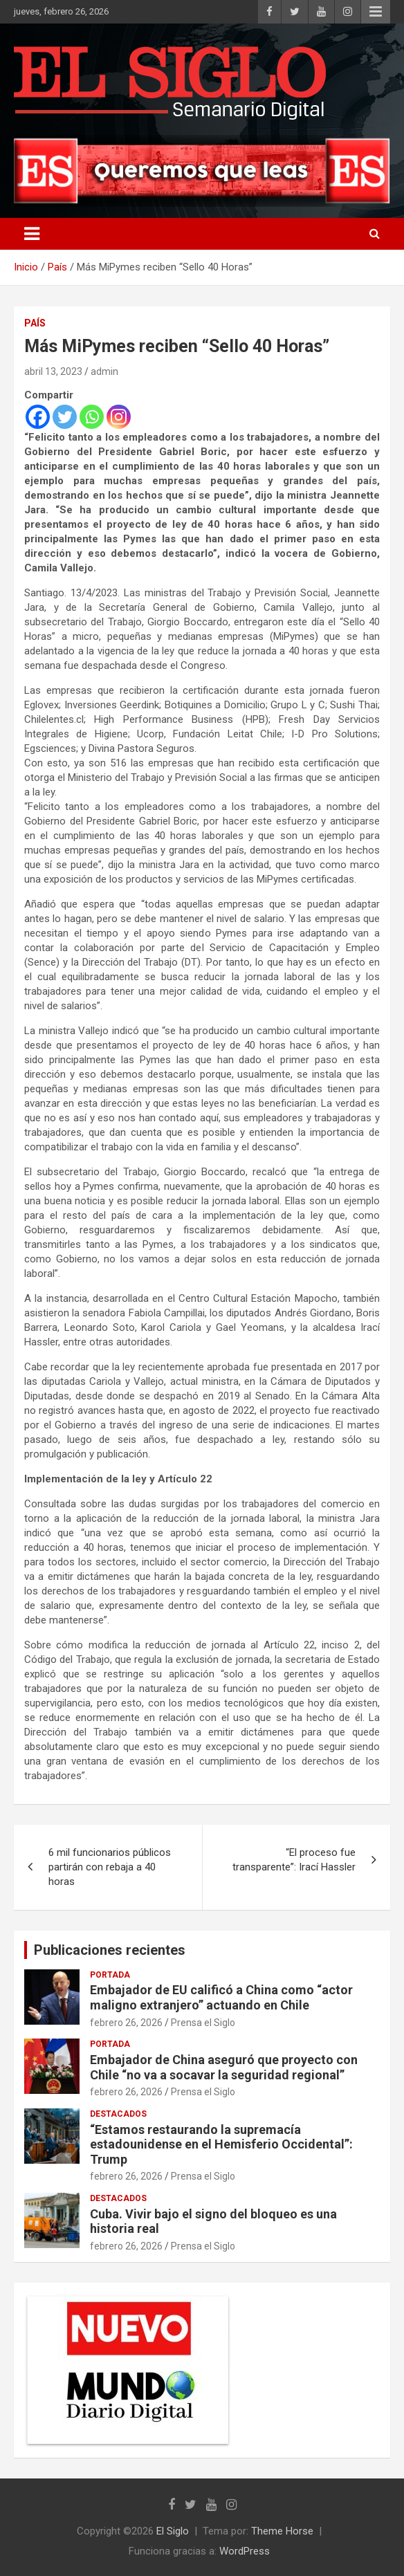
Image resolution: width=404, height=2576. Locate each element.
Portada (110, 1975)
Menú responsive (375, 12)
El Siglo (172, 2531)
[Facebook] (38, 417)
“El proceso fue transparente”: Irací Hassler (294, 1859)
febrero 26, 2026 (126, 2022)
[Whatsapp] (92, 417)
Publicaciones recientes (109, 1950)
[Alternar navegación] (32, 234)
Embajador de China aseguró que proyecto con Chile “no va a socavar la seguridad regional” (224, 2067)
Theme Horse (282, 2531)
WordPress (244, 2551)
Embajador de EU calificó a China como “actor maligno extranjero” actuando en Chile (221, 1997)
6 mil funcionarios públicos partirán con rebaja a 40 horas (109, 1867)
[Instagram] (119, 417)
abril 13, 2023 (53, 371)
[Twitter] (65, 417)
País (35, 323)
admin (104, 371)
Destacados (118, 2114)
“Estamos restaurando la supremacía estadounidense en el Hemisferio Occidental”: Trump (221, 2144)
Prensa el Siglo (203, 2022)
